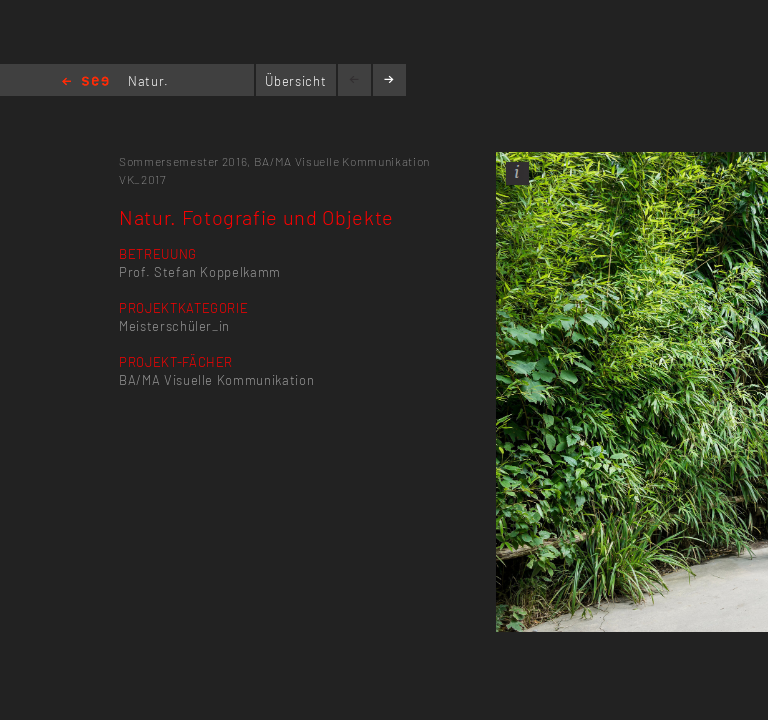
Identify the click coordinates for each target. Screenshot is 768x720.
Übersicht (295, 81)
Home (85, 82)
